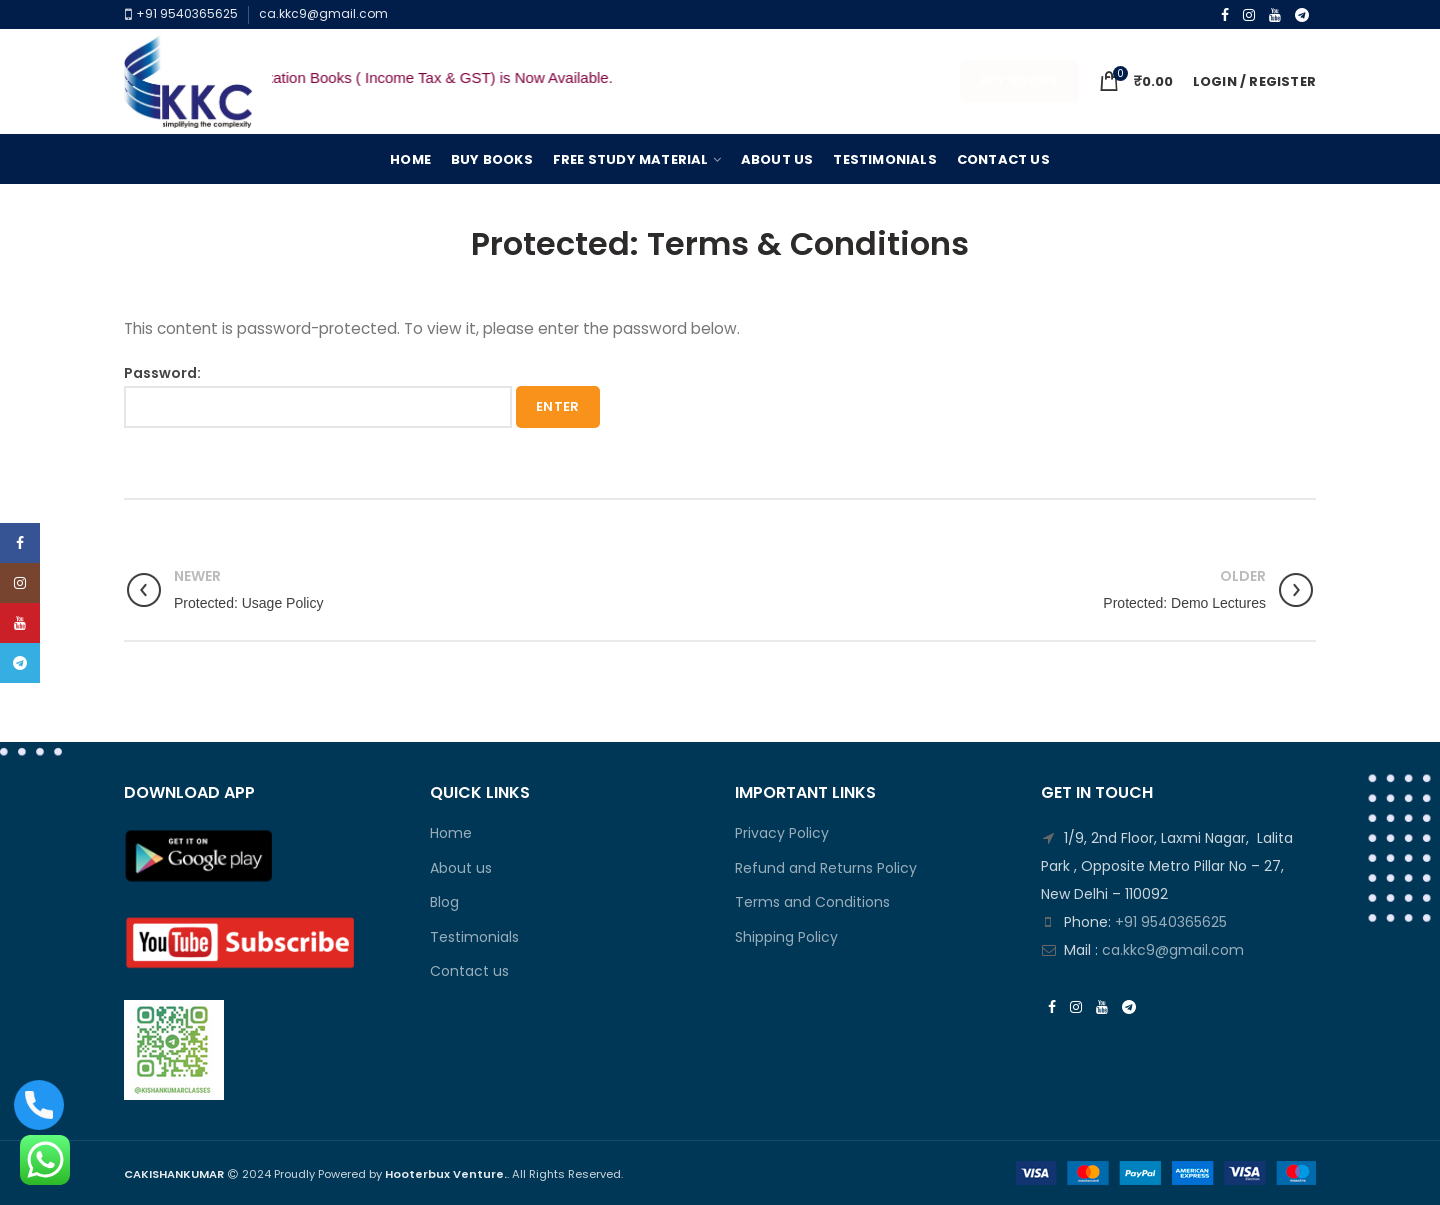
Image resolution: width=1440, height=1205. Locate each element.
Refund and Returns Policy (826, 868)
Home (451, 833)
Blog (444, 902)
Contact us (469, 971)
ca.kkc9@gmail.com (323, 13)
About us (461, 868)
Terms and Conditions (812, 902)
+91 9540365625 (185, 13)
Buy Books (1019, 80)
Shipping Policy (786, 937)
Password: (318, 395)
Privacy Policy (782, 833)
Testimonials (474, 937)
